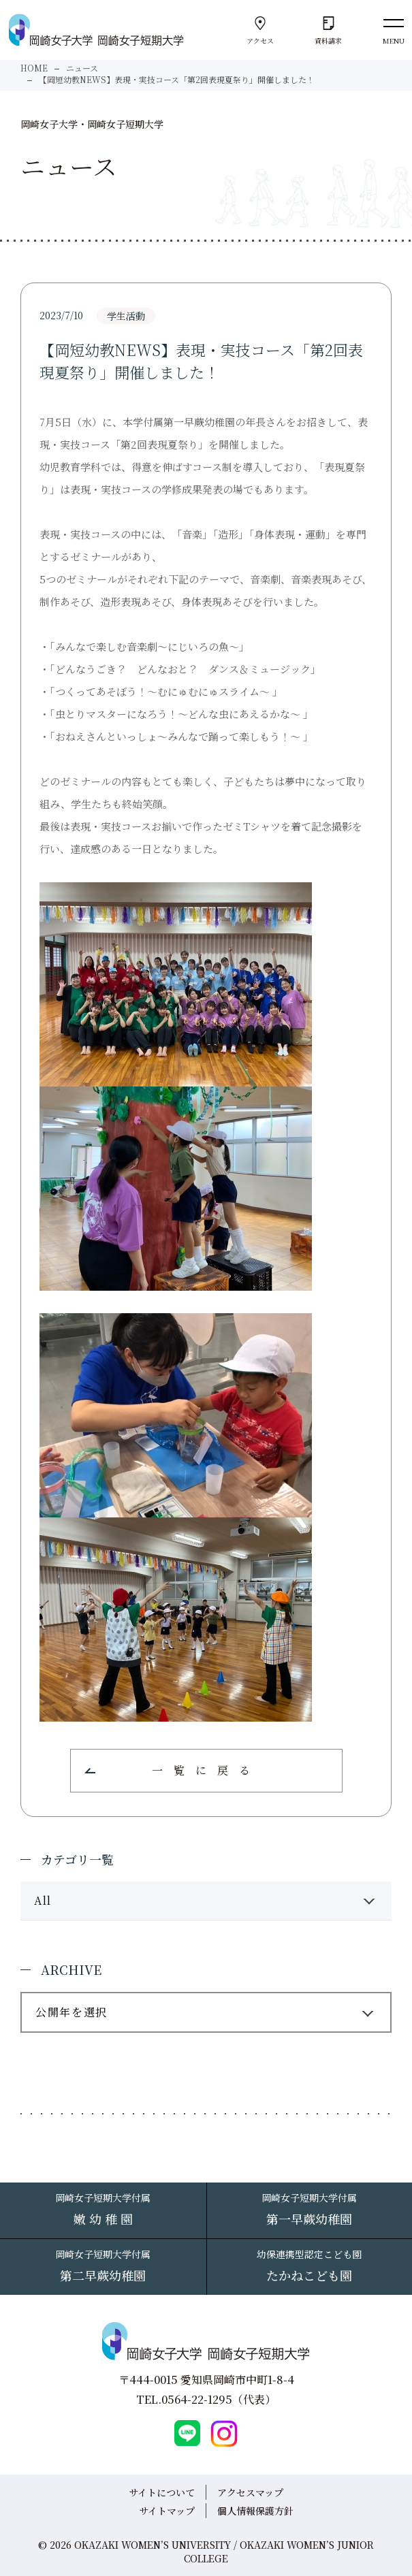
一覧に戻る (206, 1770)
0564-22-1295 (196, 2399)
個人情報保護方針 (255, 2510)
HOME (34, 68)
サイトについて (162, 2492)
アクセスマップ (250, 2492)
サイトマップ (167, 2510)
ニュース (82, 68)
